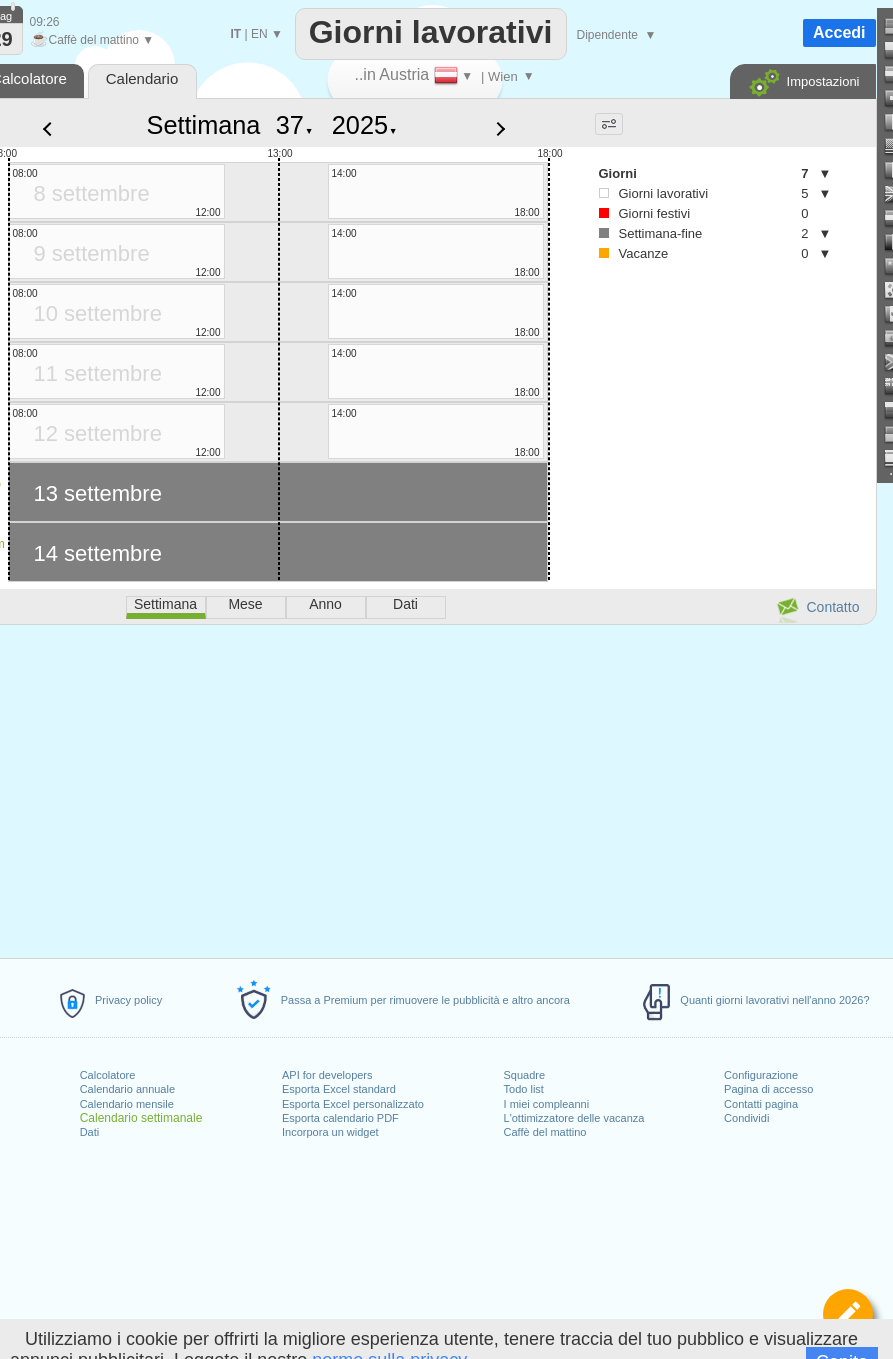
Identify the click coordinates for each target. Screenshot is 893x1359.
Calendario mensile (127, 1104)
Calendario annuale (127, 1089)
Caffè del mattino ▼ (92, 40)
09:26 (45, 22)
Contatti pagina (761, 1104)
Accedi (839, 32)
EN (259, 34)
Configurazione (761, 1075)
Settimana (204, 125)
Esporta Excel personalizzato (353, 1104)
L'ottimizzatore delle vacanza (574, 1118)
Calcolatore (108, 1075)
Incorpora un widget (330, 1132)
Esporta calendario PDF (340, 1118)
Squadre (525, 1075)
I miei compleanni (547, 1104)
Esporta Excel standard (339, 1089)
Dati (90, 1132)
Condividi (746, 1118)
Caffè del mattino (545, 1132)
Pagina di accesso (768, 1089)
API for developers (327, 1075)
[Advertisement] (695, 441)
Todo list (524, 1089)
